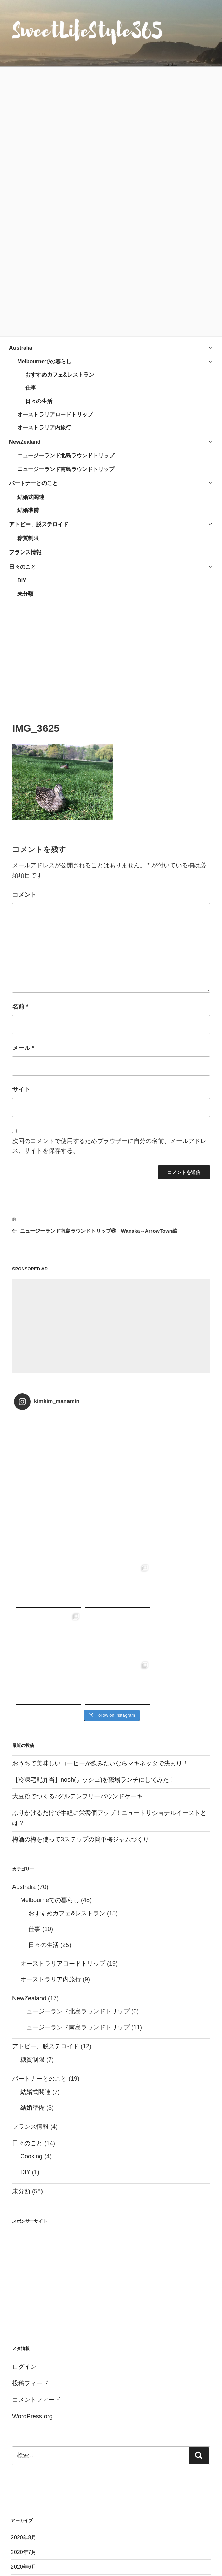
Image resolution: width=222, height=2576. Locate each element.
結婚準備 (28, 510)
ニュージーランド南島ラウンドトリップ (65, 469)
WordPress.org (32, 2270)
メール (23, 1048)
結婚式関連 (30, 497)
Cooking (31, 2010)
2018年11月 (25, 2465)
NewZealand (24, 442)
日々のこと (22, 567)
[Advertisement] (111, 655)
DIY (21, 580)
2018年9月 (24, 2480)
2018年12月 (25, 2450)
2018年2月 (24, 2509)
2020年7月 (24, 2406)
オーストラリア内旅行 (44, 427)
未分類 (25, 594)
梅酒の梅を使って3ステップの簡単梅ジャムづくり (80, 1693)
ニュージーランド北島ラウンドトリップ (65, 455)
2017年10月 (25, 2553)
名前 (20, 1006)
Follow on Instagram (112, 1569)
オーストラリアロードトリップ (55, 414)
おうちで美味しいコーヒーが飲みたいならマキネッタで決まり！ (100, 1617)
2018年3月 (24, 2494)
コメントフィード (36, 2254)
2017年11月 (25, 2539)
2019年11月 (25, 2436)
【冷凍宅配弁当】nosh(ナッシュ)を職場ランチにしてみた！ (93, 1634)
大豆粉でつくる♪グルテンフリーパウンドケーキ (77, 1650)
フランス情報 (25, 552)
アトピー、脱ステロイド (38, 524)
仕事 (30, 388)
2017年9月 (24, 2568)
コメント (24, 894)
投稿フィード (30, 2237)
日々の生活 (38, 401)
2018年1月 (24, 2524)
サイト (21, 1089)
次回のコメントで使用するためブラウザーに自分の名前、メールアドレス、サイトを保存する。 (109, 1146)
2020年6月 (24, 2421)
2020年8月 (24, 2392)
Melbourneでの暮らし (44, 361)
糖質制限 (28, 538)
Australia (20, 348)
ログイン (24, 2221)
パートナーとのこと (33, 483)
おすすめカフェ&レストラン (59, 375)
